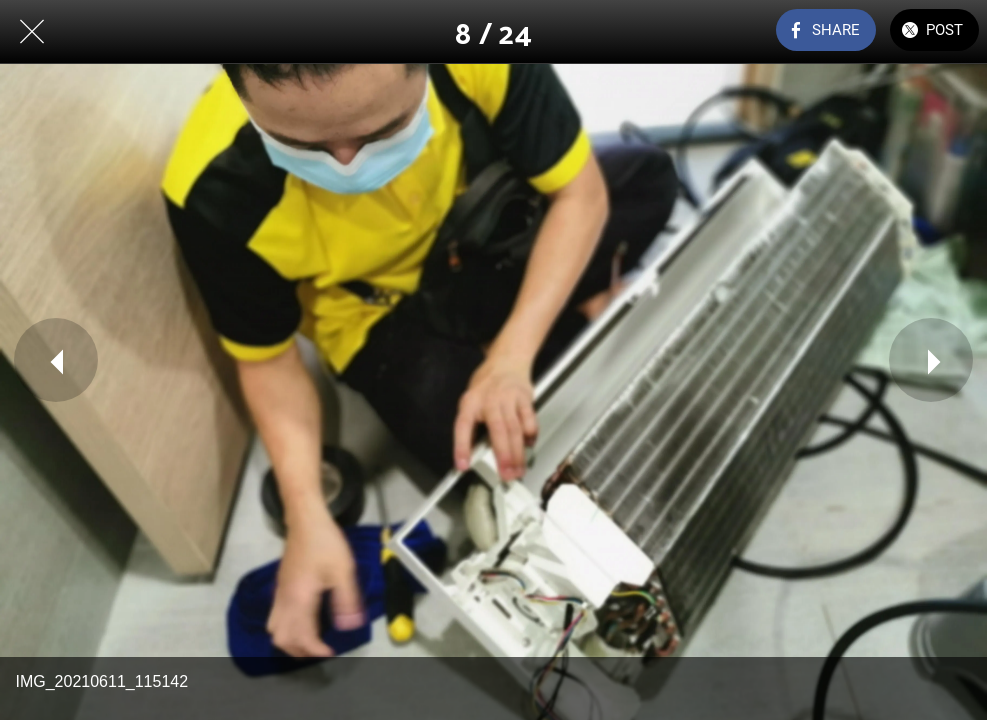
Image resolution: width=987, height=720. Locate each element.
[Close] (32, 32)
